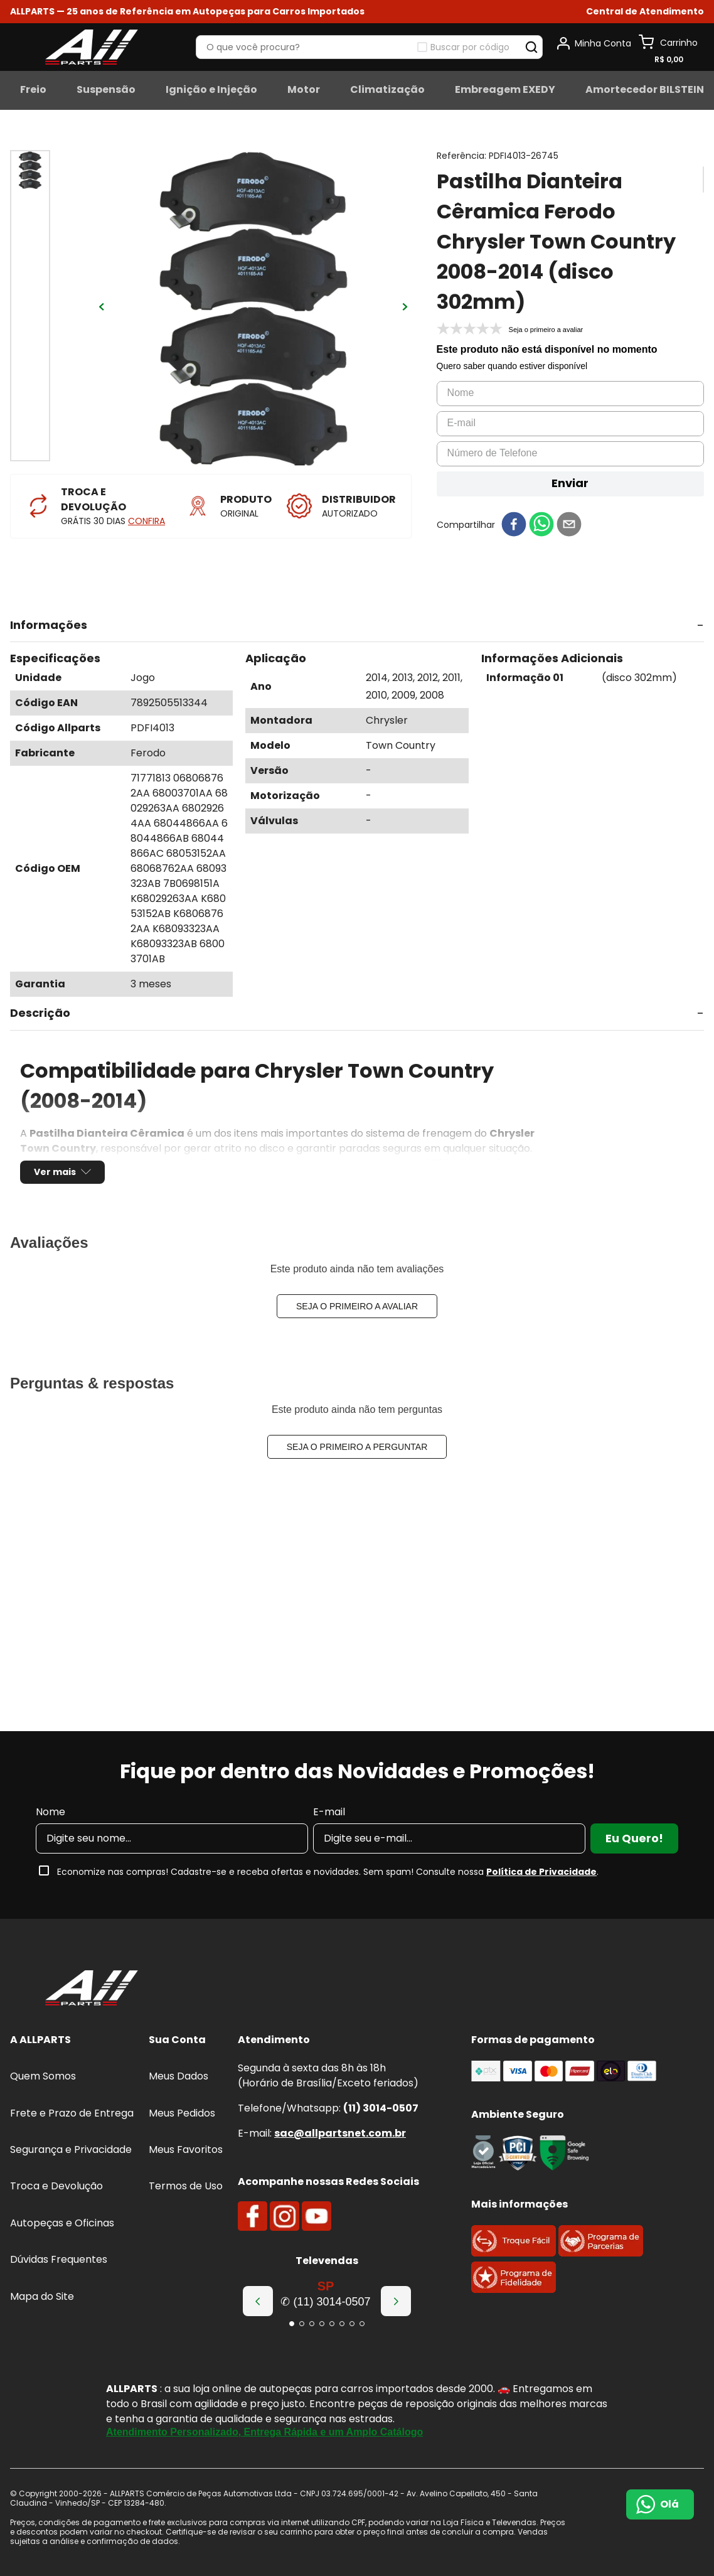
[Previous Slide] (258, 2301)
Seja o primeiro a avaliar (357, 1306)
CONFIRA (146, 521)
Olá (669, 2504)
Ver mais (55, 1172)
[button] (645, 11)
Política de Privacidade (541, 1871)
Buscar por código (469, 47)
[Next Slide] (396, 2301)
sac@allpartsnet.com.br (340, 2133)
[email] (569, 525)
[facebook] (513, 525)
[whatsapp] (541, 525)
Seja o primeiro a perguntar (357, 1447)
